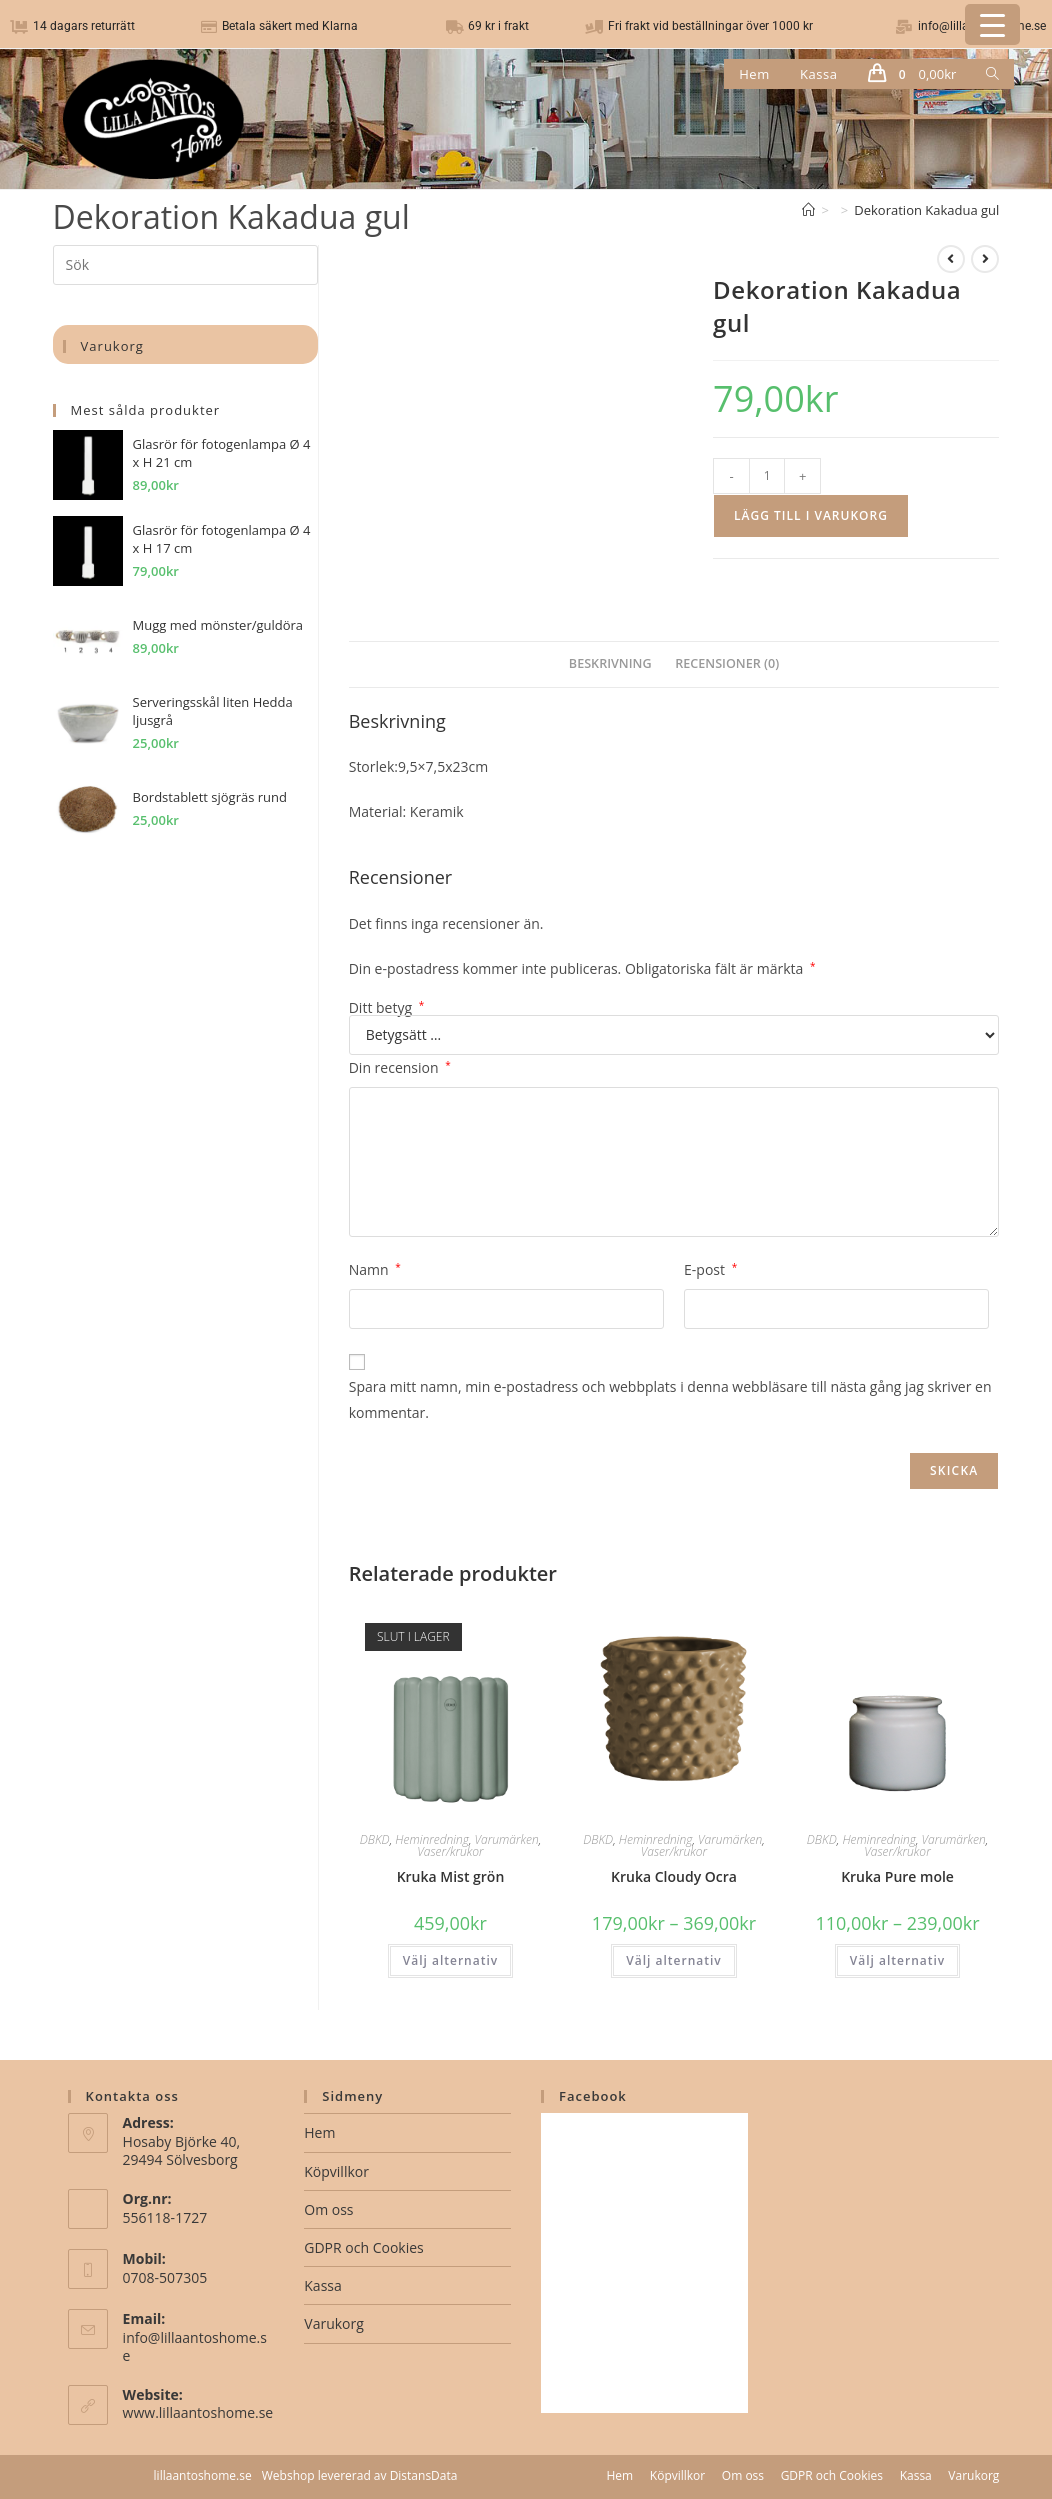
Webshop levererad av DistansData (360, 2475)
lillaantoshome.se (203, 2475)
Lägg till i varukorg (811, 515)
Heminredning (432, 1839)
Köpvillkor (336, 2171)
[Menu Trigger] (992, 24)
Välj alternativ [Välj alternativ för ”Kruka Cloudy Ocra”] (673, 1960)
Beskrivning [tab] (610, 663)
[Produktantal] (767, 476)
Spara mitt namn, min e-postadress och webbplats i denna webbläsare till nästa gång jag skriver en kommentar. (670, 1399)
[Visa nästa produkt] (985, 259)
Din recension (400, 1067)
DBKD (375, 1839)
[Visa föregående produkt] (951, 259)
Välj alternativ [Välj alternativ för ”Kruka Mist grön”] (450, 1960)
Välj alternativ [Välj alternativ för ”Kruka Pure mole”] (897, 1960)
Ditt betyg (387, 1008)
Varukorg (334, 2323)
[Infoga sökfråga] (185, 265)
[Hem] (808, 210)
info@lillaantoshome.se (195, 2346)
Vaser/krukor (450, 1851)
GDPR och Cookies (363, 2247)
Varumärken (507, 1839)
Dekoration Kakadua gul (926, 210)
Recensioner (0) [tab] (727, 663)
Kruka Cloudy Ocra (674, 1876)
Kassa (322, 2285)
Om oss (328, 2209)
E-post (710, 1269)
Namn (375, 1269)
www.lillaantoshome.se (198, 2412)
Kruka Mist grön (451, 1876)
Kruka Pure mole (897, 1876)
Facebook (593, 2096)
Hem (319, 2132)
